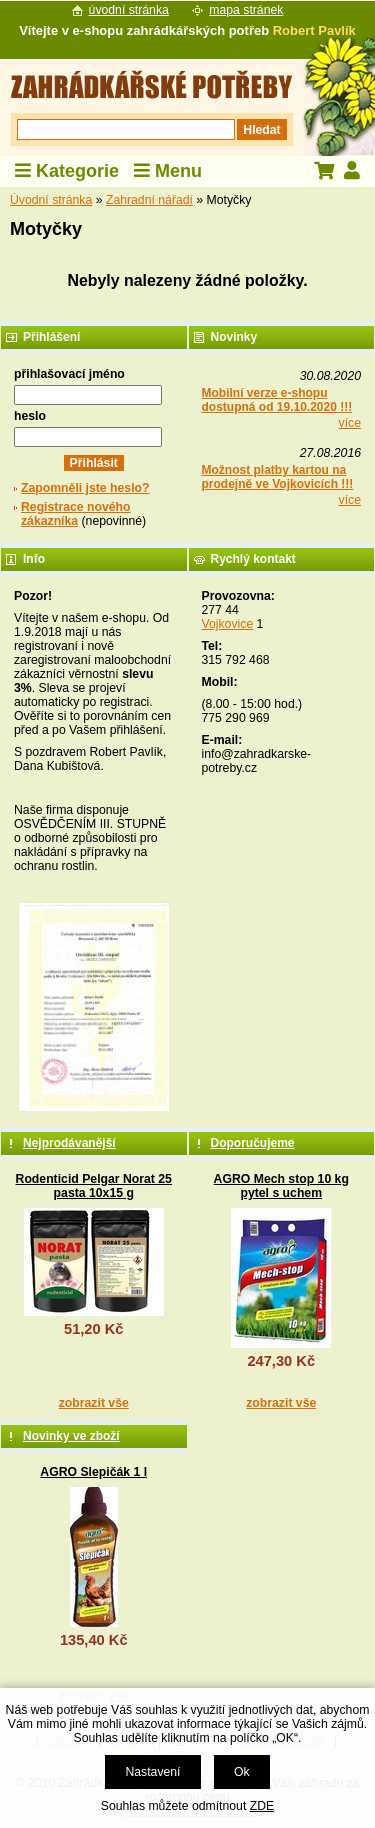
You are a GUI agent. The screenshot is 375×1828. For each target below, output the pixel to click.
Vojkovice (228, 624)
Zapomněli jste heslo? (85, 488)
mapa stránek (246, 10)
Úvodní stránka (51, 200)
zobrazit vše (94, 1403)
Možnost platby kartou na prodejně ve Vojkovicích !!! (278, 477)
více (350, 423)
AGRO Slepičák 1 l (93, 1472)
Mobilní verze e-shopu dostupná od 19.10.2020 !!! (277, 400)
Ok (242, 1772)
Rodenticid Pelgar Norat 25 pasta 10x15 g (94, 1186)
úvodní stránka (129, 10)
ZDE (262, 1806)
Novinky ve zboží (71, 1436)
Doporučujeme (253, 1143)
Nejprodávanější (69, 1143)
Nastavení (152, 1772)
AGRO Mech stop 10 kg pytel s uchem (281, 1186)
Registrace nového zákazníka (75, 514)
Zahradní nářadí (149, 200)
